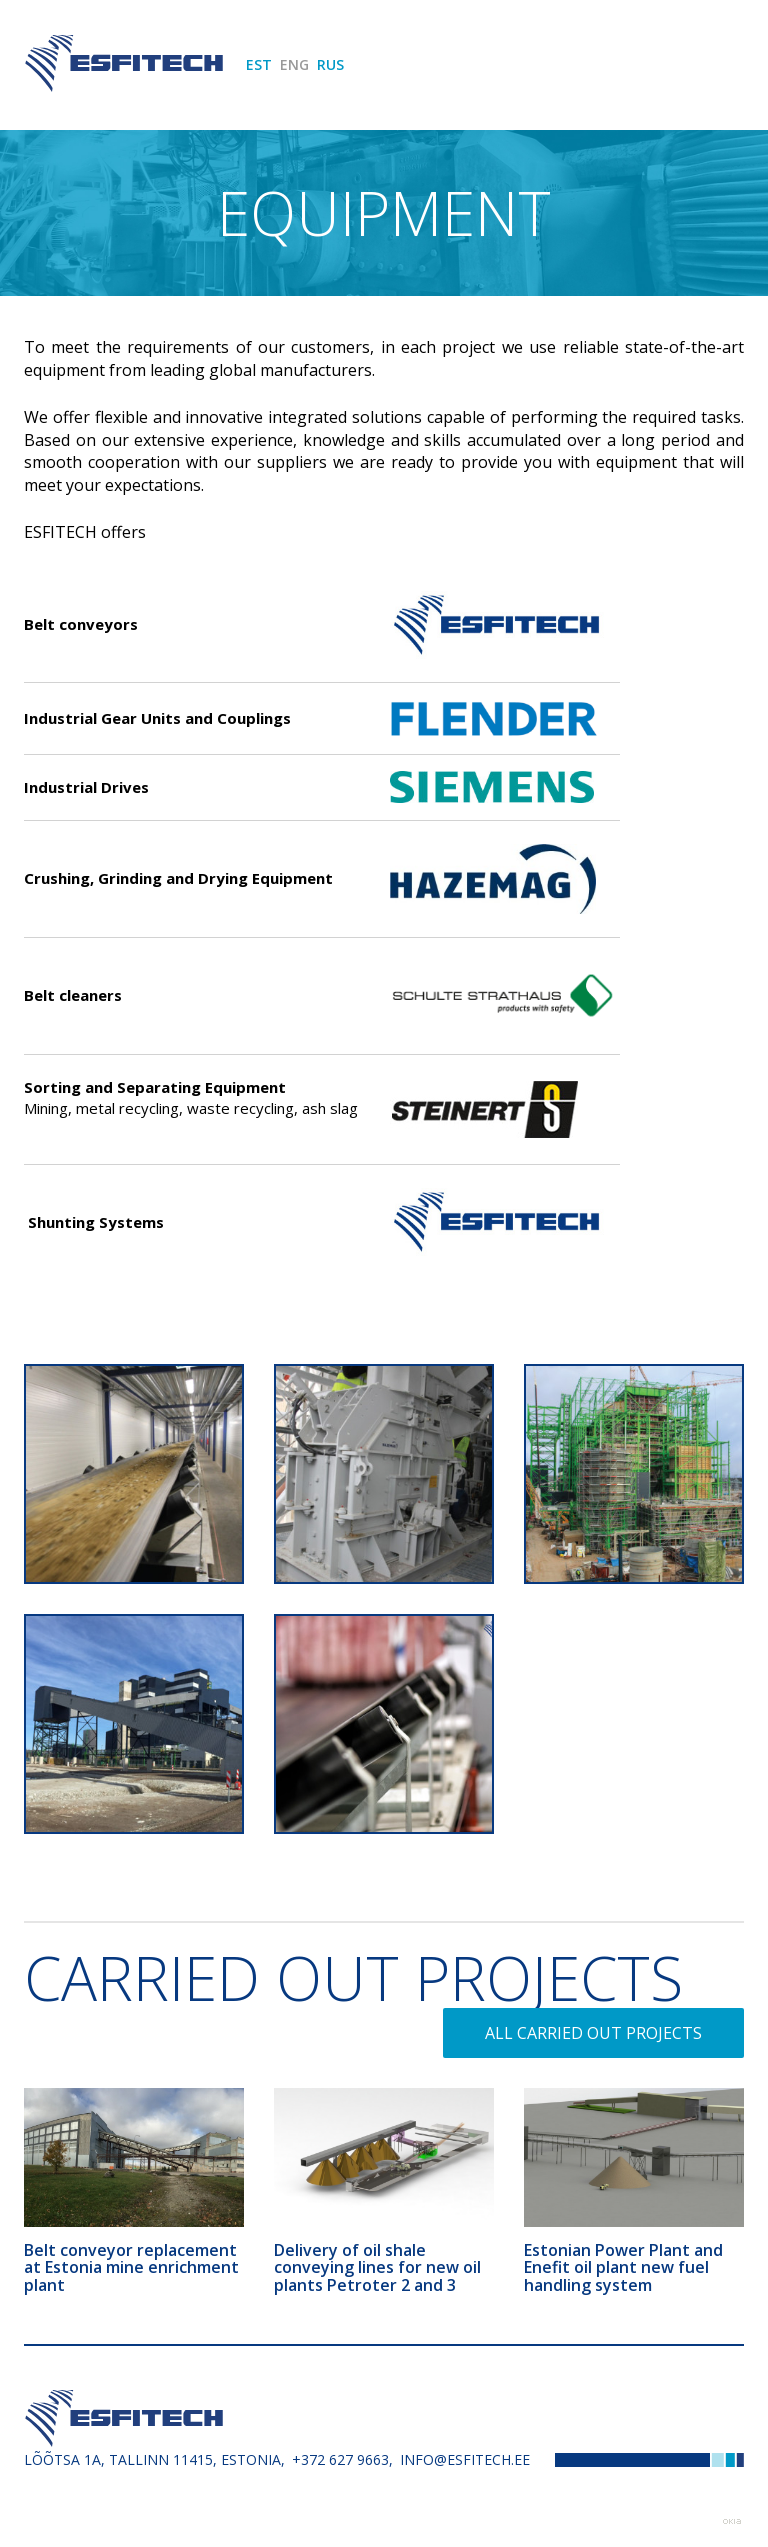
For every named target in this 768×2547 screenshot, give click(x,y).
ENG (294, 64)
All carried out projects (593, 2033)
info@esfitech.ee (465, 2459)
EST (259, 64)
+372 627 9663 (340, 2459)
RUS (330, 64)
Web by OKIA (732, 2521)
